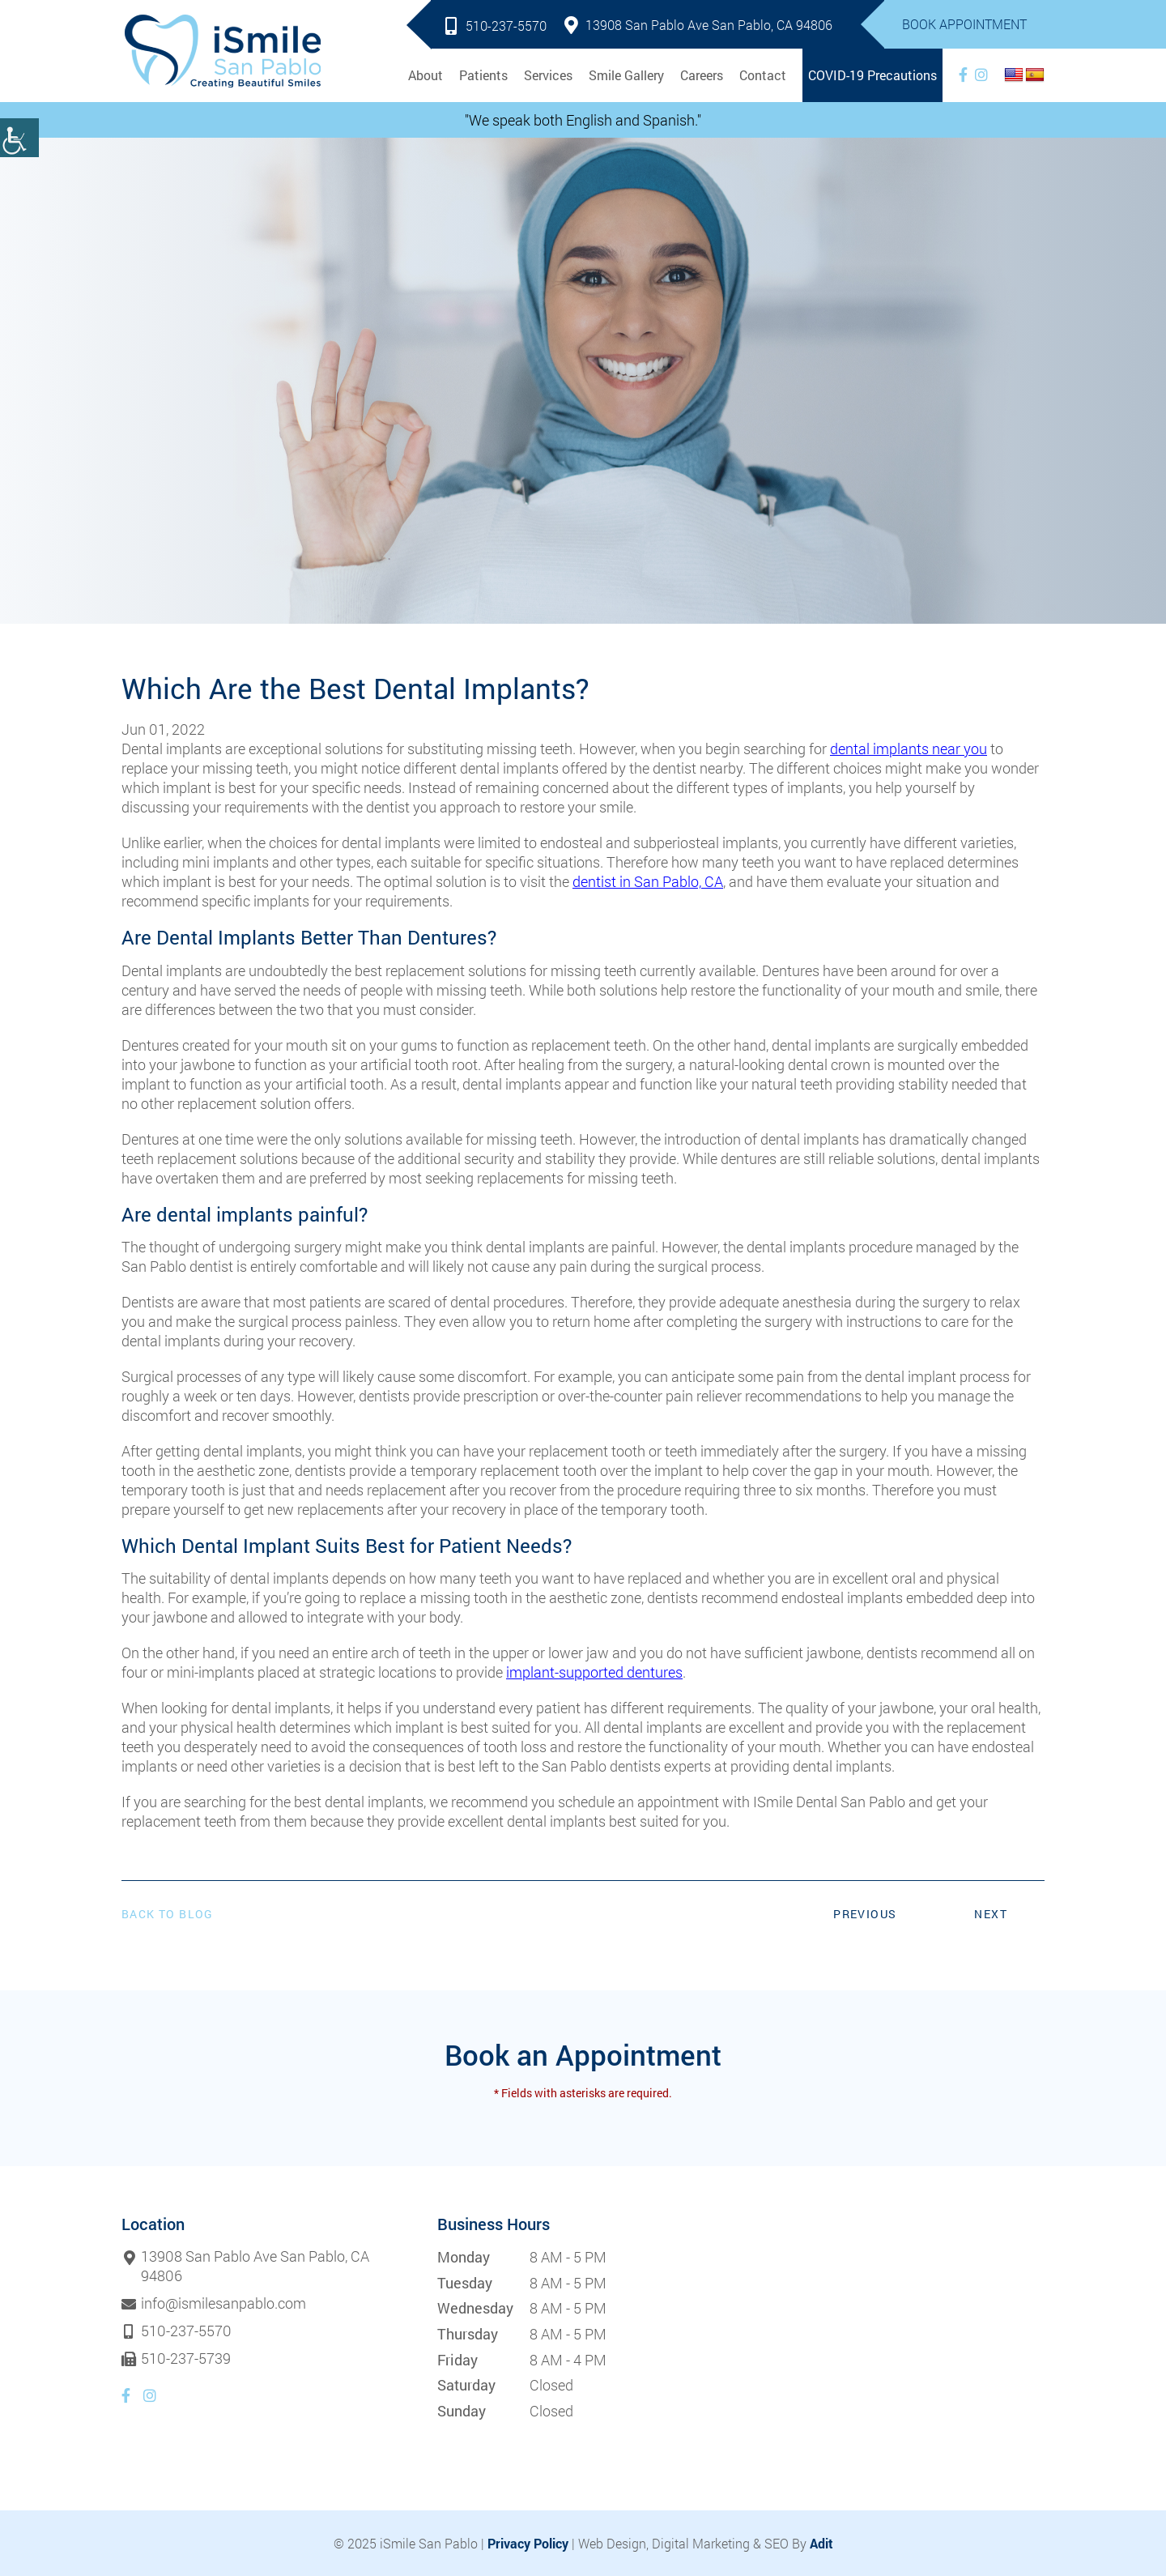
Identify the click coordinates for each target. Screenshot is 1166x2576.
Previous (864, 1913)
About (425, 74)
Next (990, 1913)
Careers (701, 74)
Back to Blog (167, 1914)
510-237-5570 (496, 25)
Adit (821, 2543)
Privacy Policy (527, 2543)
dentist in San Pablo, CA (647, 881)
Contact (762, 74)
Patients (483, 74)
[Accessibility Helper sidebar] (19, 137)
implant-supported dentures (594, 1672)
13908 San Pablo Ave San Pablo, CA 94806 (698, 24)
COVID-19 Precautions (872, 74)
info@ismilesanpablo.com (223, 2304)
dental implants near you (908, 748)
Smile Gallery (626, 74)
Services (548, 74)
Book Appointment (964, 23)
